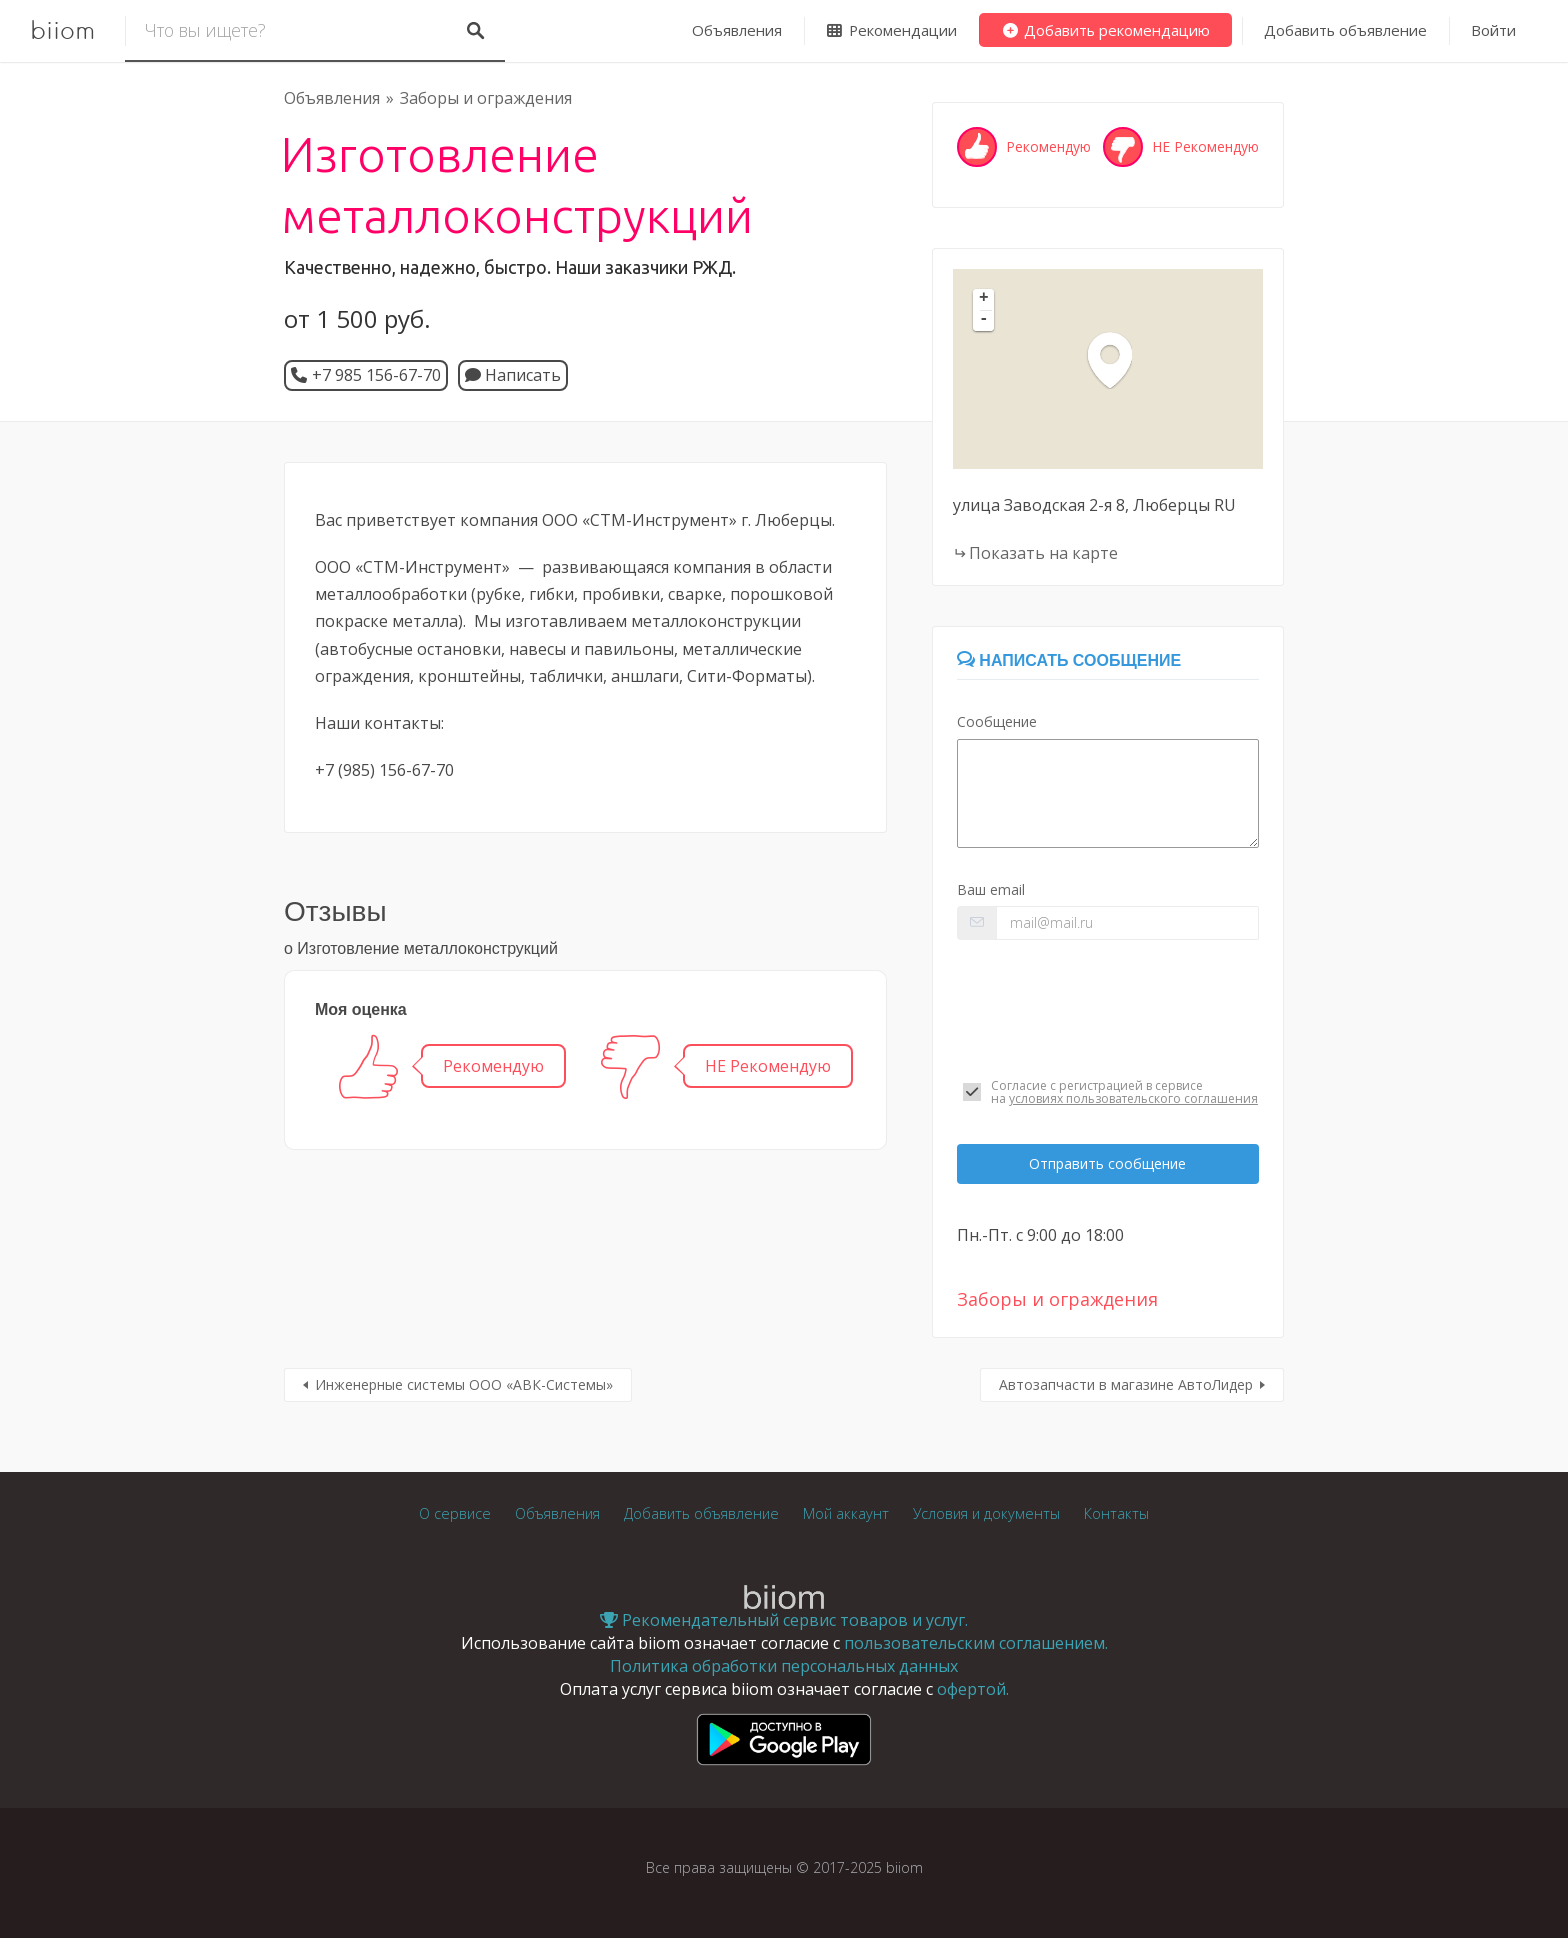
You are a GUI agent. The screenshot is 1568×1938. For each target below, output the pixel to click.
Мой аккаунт (846, 1513)
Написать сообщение (1069, 660)
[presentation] (1108, 1009)
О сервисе (455, 1513)
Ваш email (991, 889)
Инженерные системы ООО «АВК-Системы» (464, 1384)
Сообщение (997, 721)
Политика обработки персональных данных (784, 1666)
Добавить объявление (1345, 30)
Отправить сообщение (1107, 1163)
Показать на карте (1043, 553)
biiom (62, 31)
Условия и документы (986, 1513)
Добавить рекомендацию (1105, 30)
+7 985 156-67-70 (376, 375)
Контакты (1116, 1513)
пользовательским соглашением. (976, 1643)
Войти (1493, 30)
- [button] (984, 320)
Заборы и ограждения (486, 98)
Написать (513, 375)
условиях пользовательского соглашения (1133, 1098)
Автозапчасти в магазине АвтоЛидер (1126, 1384)
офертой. (973, 1689)
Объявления (737, 30)
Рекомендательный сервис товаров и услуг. (784, 1620)
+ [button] (984, 299)
